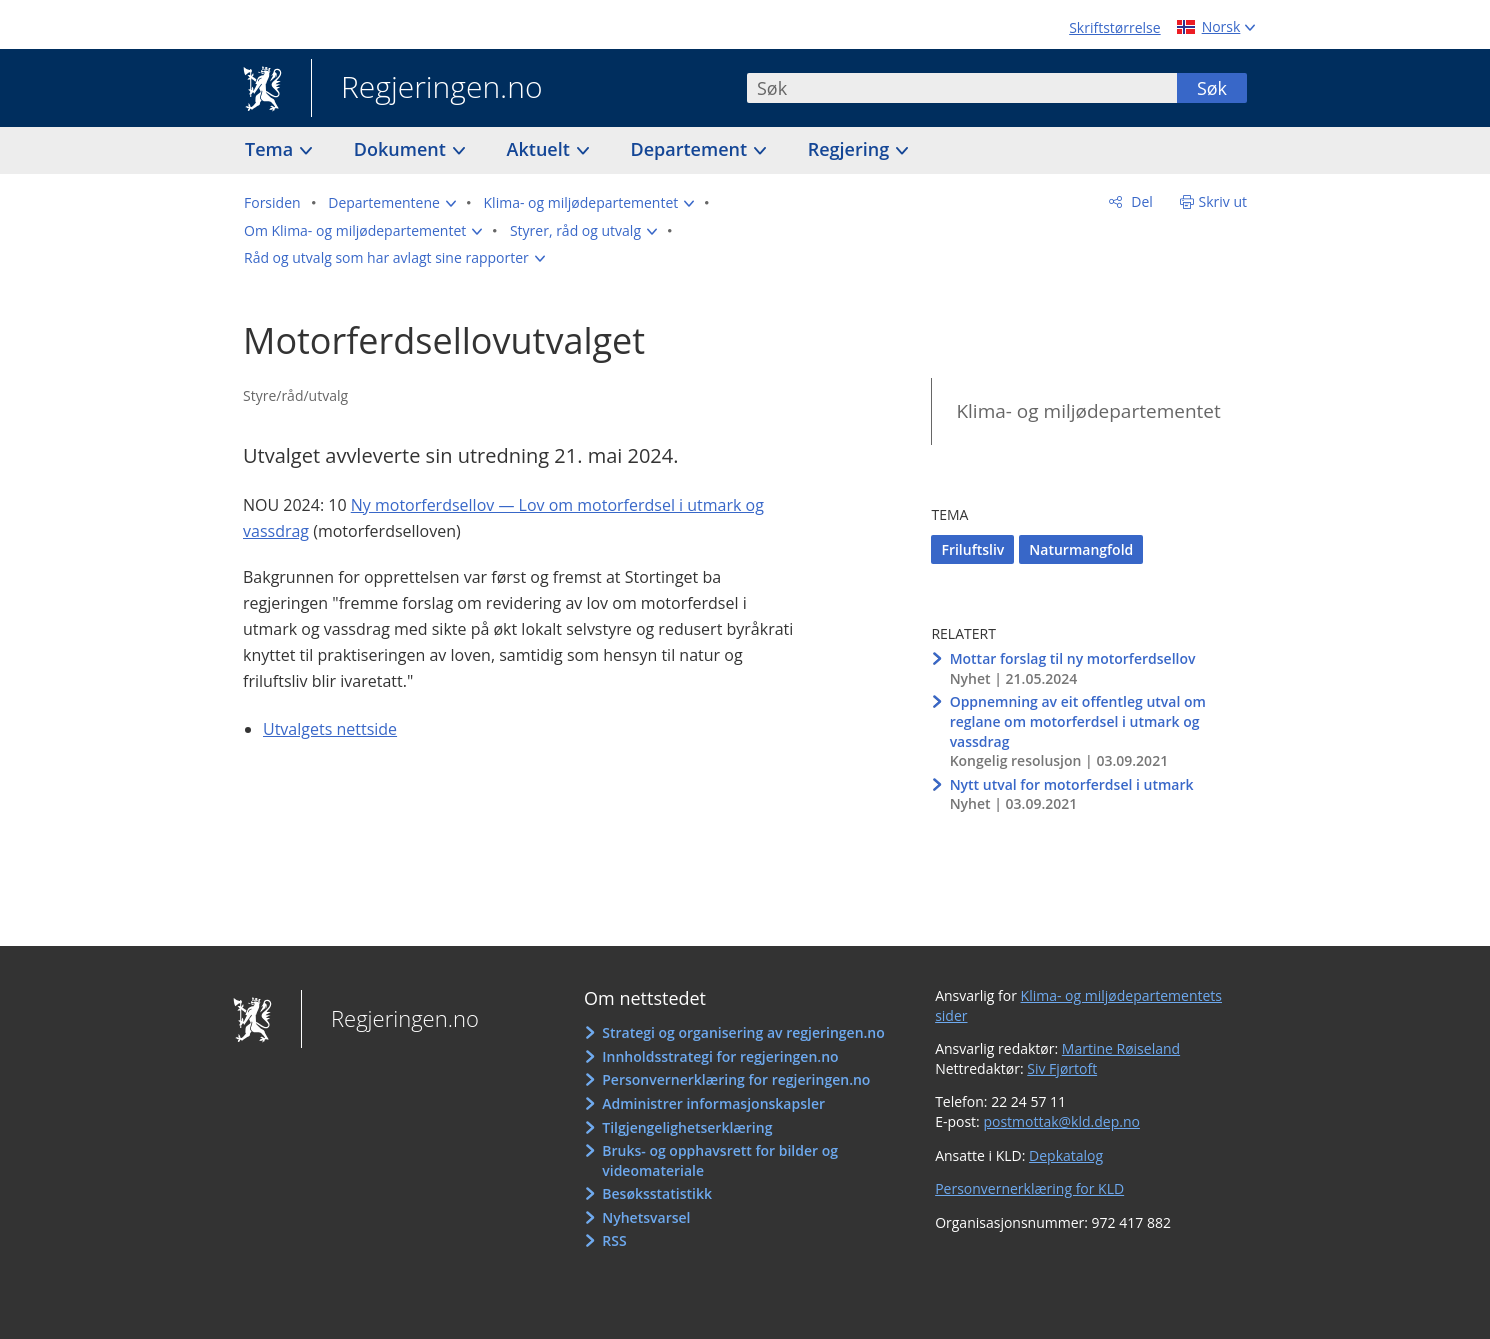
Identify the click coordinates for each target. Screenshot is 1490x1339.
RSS (614, 1240)
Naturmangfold (1081, 549)
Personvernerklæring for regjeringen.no (736, 1079)
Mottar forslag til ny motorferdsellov (1073, 658)
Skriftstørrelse (1114, 27)
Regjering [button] (851, 149)
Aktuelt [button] (541, 149)
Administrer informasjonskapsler (713, 1103)
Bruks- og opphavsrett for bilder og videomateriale (720, 1160)
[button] (392, 203)
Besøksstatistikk (657, 1193)
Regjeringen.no (427, 89)
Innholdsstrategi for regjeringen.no (720, 1056)
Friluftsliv (972, 549)
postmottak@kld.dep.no (1061, 1121)
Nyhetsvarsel (646, 1217)
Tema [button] (271, 149)
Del (1140, 201)
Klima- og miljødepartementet (1088, 411)
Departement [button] (691, 149)
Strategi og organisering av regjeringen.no (743, 1032)
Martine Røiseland (1121, 1048)
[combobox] (962, 88)
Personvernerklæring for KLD (1029, 1188)
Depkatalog (1066, 1155)
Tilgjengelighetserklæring (687, 1127)
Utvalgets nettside (330, 729)
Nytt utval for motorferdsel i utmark (1072, 784)
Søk (1212, 88)
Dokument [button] (402, 149)
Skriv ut (1223, 201)
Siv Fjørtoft (1062, 1068)
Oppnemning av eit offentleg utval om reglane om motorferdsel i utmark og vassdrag (1078, 721)
